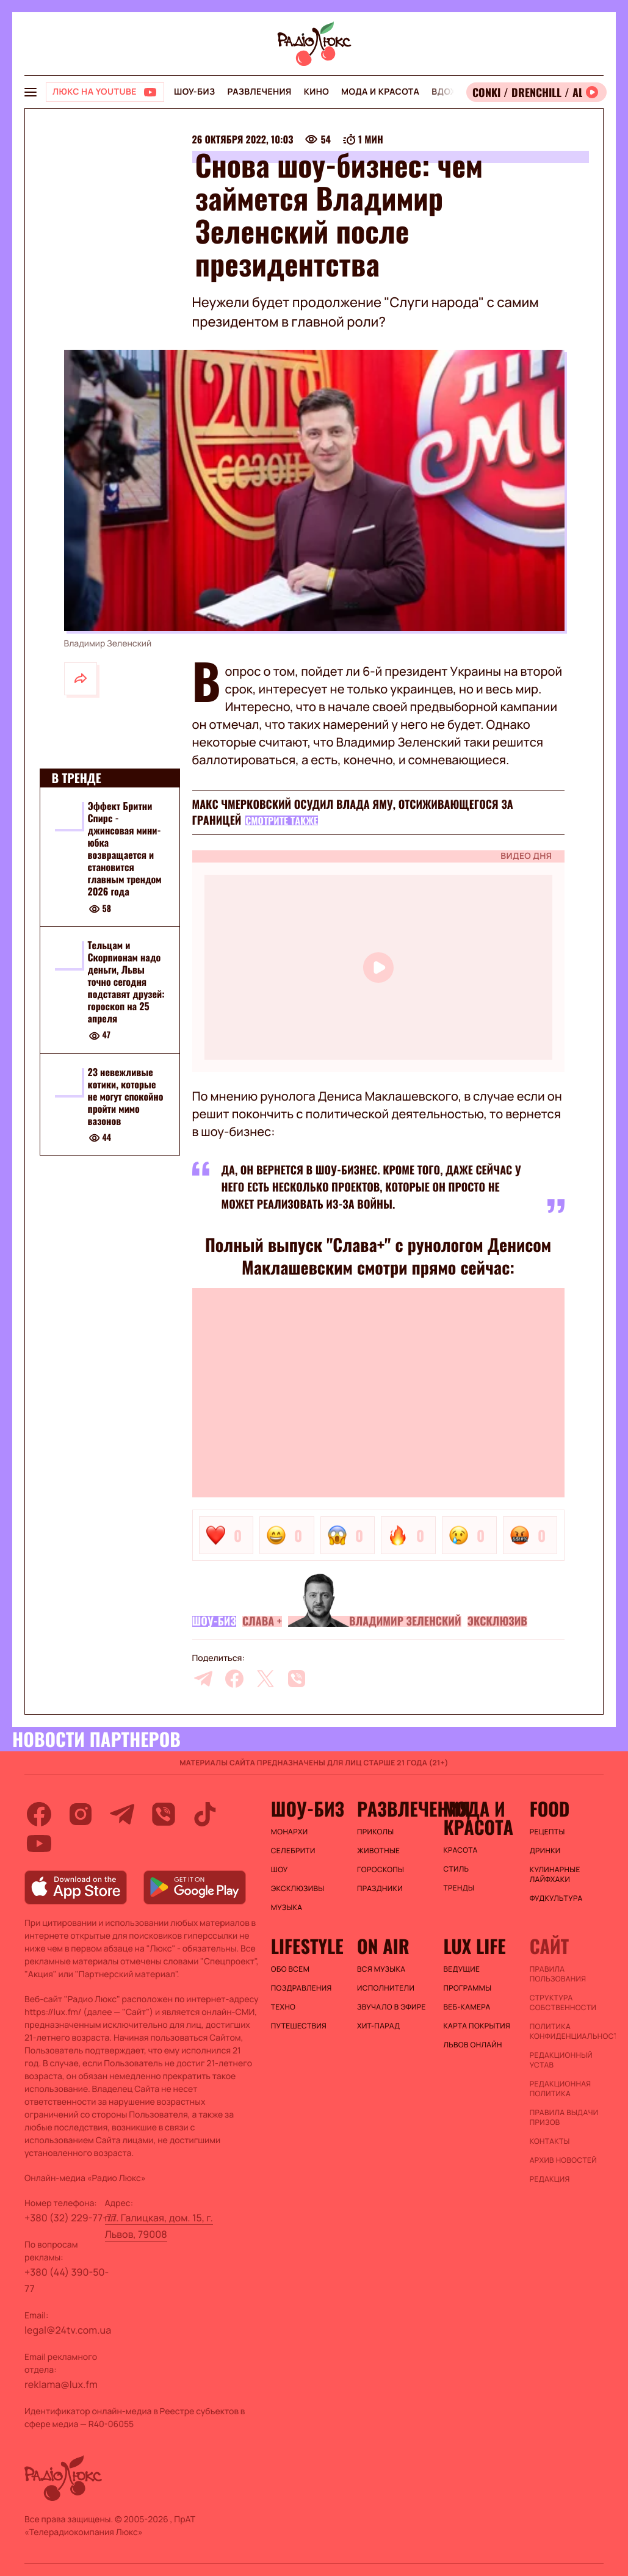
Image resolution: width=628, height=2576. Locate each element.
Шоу (279, 1870)
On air (383, 1946)
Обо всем (290, 1969)
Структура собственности (563, 2003)
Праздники (380, 1889)
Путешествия (299, 2026)
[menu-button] (30, 92)
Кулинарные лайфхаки (555, 1874)
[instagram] (80, 1814)
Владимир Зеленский (405, 1621)
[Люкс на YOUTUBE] (105, 92)
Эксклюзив (497, 1621)
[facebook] (234, 1679)
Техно (283, 2007)
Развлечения (259, 92)
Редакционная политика (560, 2089)
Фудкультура (556, 1898)
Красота (460, 1850)
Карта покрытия (476, 2026)
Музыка (287, 1907)
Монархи (289, 1832)
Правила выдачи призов (564, 2117)
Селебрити (293, 1851)
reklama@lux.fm (61, 2384)
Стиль (456, 1869)
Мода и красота (380, 92)
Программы (467, 1988)
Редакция (550, 2179)
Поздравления (301, 1988)
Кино (316, 92)
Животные (378, 1851)
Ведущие (461, 1969)
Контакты (550, 2141)
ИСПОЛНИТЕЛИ (385, 1988)
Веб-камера (466, 2007)
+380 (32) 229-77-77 (70, 2217)
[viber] (297, 1679)
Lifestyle (307, 1946)
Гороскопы (380, 1870)
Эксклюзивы (298, 1889)
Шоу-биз (194, 92)
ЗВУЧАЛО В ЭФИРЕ (391, 2007)
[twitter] (265, 1679)
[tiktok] (205, 1814)
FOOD (550, 1809)
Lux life (474, 1946)
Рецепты (547, 1832)
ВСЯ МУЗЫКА (381, 1969)
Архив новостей (563, 2160)
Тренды (458, 1888)
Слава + (262, 1621)
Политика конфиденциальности (567, 2031)
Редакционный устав (561, 2060)
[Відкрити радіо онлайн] (536, 92)
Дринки (545, 1851)
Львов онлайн (472, 2045)
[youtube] (39, 1843)
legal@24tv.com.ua (67, 2330)
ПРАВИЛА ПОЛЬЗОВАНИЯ (558, 1974)
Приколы (375, 1832)
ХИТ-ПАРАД (378, 2026)
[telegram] (203, 1679)
